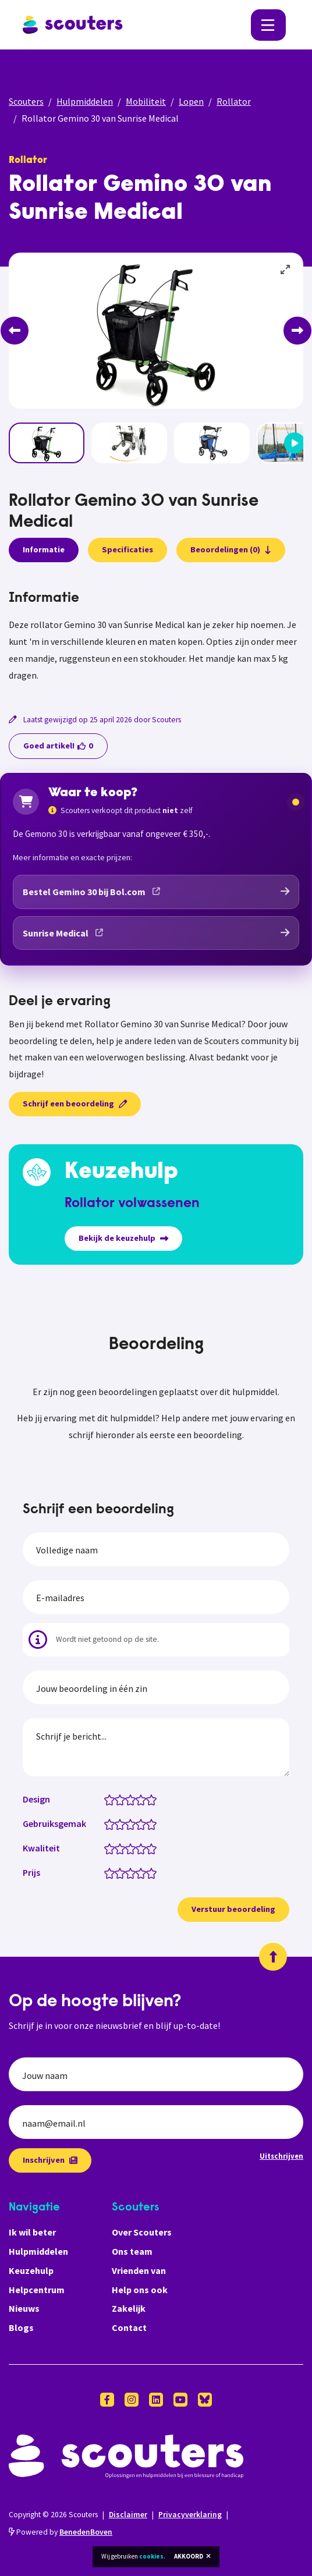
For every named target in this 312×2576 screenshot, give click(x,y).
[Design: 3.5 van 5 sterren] (138, 1799)
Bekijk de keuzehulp (123, 1238)
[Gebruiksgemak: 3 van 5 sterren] (133, 1823)
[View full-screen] (286, 270)
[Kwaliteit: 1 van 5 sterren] (112, 1848)
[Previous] (15, 331)
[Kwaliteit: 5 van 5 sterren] (154, 1848)
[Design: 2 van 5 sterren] (122, 1799)
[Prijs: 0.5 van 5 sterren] (106, 1872)
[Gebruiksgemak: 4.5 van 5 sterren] (148, 1823)
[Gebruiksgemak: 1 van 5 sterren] (112, 1823)
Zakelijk (129, 2308)
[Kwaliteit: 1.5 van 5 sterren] (117, 1848)
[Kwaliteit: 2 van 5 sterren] (122, 1848)
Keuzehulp (31, 2270)
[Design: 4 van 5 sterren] (143, 1799)
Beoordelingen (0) (230, 549)
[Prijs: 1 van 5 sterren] (112, 1872)
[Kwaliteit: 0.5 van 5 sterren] (106, 1848)
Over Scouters (142, 2232)
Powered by (60, 2532)
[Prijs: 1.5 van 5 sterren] (117, 1872)
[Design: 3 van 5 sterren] (133, 1799)
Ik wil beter (32, 2232)
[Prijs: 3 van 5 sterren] (133, 1872)
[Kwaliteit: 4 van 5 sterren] (143, 1848)
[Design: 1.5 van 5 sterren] (117, 1799)
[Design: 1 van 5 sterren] (112, 1799)
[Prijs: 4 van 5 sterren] (143, 1872)
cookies (151, 2556)
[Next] (297, 331)
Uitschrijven (281, 2155)
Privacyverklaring (190, 2515)
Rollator (234, 101)
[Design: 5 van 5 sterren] (154, 1799)
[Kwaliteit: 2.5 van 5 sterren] (127, 1848)
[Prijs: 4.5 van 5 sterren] (148, 1872)
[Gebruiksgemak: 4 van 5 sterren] (143, 1823)
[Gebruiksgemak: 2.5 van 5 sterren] (127, 1823)
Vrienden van (139, 2270)
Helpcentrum (37, 2289)
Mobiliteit (146, 101)
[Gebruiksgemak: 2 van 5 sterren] (122, 1823)
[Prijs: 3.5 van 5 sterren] (138, 1872)
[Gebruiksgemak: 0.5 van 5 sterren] (106, 1823)
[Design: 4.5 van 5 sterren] (148, 1799)
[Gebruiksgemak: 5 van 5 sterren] (154, 1823)
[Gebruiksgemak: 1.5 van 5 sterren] (117, 1823)
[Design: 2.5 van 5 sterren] (127, 1799)
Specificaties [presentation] (127, 549)
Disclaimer (128, 2515)
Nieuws (24, 2308)
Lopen (191, 101)
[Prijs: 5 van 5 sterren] (154, 1872)
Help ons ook (140, 2289)
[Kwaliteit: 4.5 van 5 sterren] (148, 1848)
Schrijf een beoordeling (75, 1103)
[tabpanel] (156, 636)
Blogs (21, 2327)
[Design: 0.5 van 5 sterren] (106, 1799)
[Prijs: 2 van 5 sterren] (122, 1872)
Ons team (132, 2251)
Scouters (26, 101)
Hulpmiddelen (84, 101)
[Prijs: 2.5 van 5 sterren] (127, 1872)
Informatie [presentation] (44, 549)
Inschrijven (50, 2160)
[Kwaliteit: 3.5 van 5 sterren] (138, 1848)
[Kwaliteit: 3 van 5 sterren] (133, 1848)
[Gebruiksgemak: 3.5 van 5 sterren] (138, 1823)
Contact (129, 2327)
